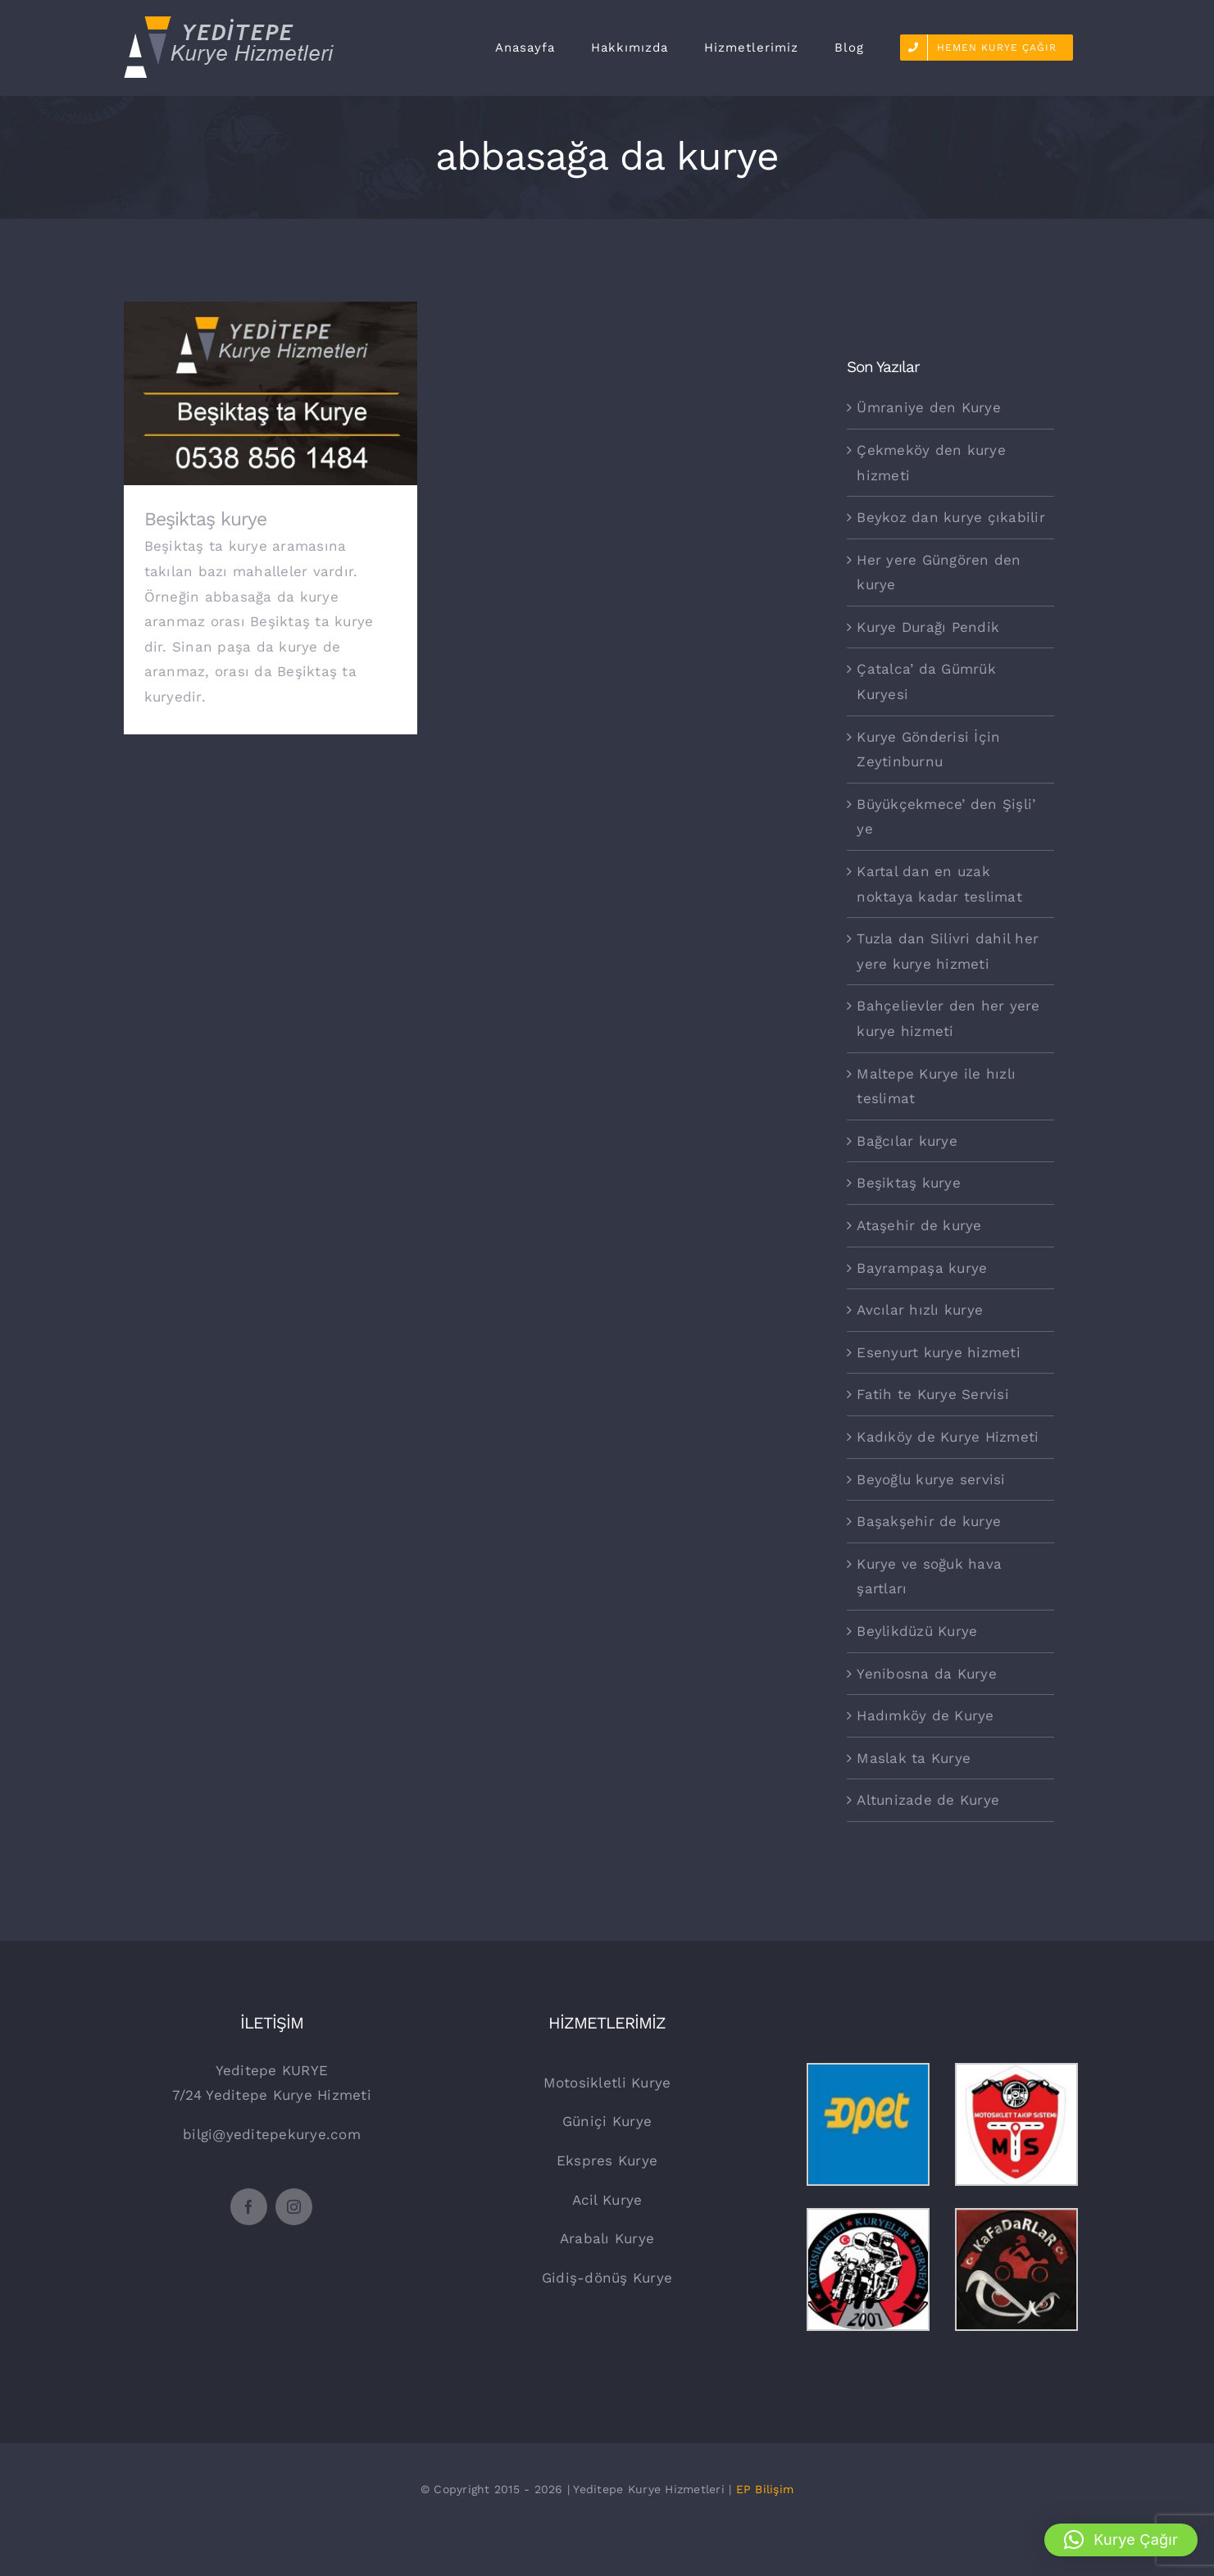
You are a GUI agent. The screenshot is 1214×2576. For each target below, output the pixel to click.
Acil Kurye (607, 2200)
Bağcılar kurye (907, 1141)
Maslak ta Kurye (914, 1758)
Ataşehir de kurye (919, 1225)
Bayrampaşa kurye (922, 1268)
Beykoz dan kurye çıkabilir (951, 517)
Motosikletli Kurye (607, 2082)
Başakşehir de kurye (929, 1521)
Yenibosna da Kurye (927, 1673)
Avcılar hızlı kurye (920, 1310)
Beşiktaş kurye (205, 519)
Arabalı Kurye (607, 2238)
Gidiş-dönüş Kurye (607, 2277)
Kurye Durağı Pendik (928, 627)
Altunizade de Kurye (928, 1800)
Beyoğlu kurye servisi (931, 1479)
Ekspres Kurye (607, 2160)
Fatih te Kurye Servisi (933, 1394)
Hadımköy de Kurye (925, 1715)
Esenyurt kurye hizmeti (939, 1352)
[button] (1121, 2540)
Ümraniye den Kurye (929, 407)
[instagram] (293, 2206)
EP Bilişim (765, 2489)
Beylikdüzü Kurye (917, 1631)
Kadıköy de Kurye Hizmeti (948, 1437)
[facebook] (248, 2206)
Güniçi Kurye (607, 2121)
